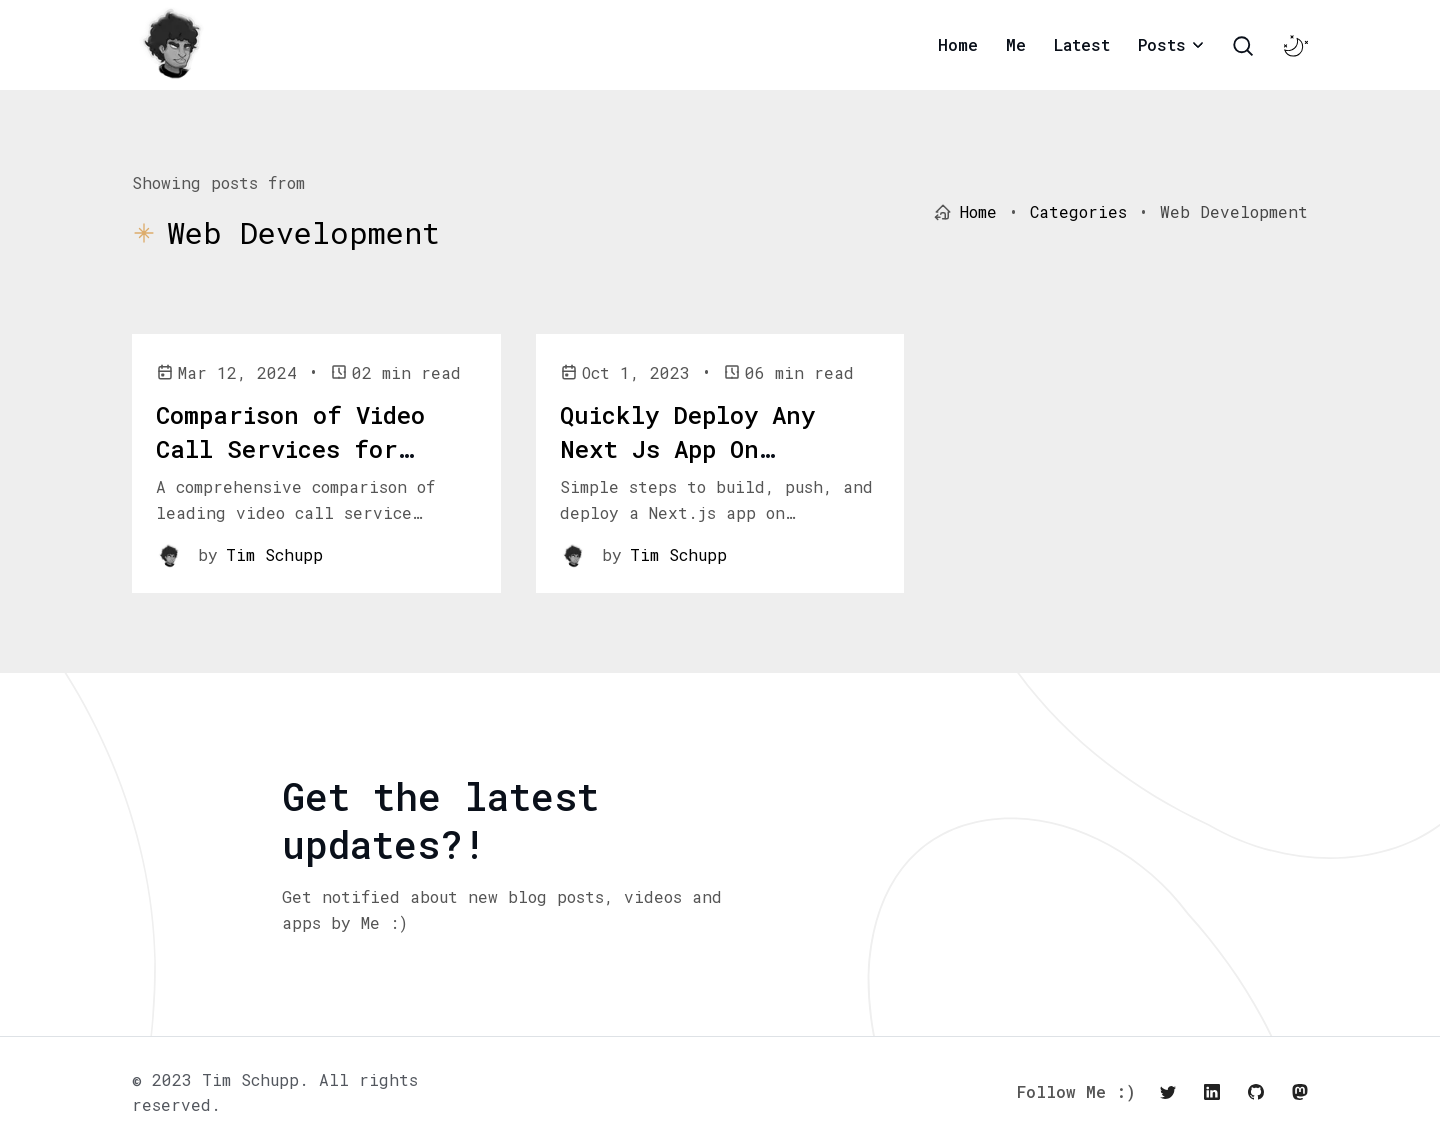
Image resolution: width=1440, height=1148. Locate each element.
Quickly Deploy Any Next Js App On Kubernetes (687, 448)
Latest (1082, 44)
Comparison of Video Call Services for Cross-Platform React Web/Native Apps (301, 465)
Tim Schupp (274, 554)
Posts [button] (1162, 44)
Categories (1078, 211)
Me (1016, 44)
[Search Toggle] (1243, 46)
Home (958, 44)
